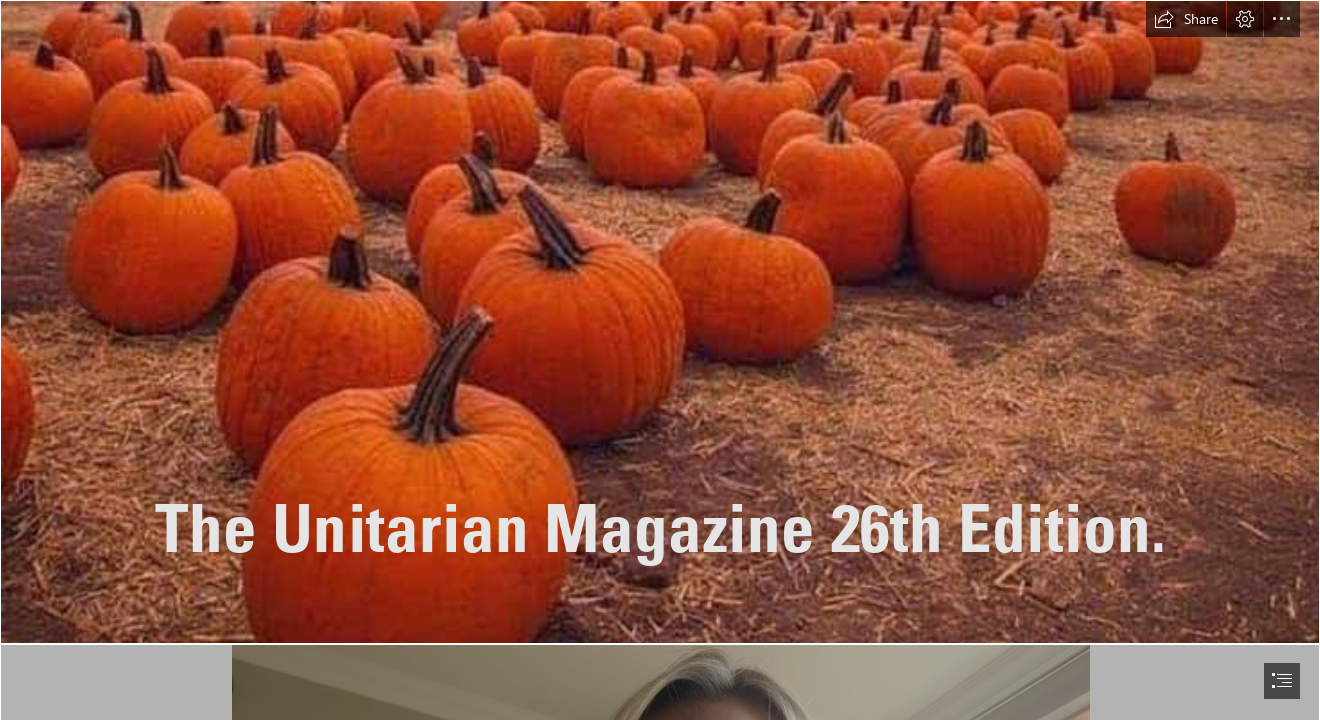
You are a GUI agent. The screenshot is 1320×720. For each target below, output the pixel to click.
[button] (1186, 19)
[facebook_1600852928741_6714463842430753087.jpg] (660, 322)
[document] (660, 360)
